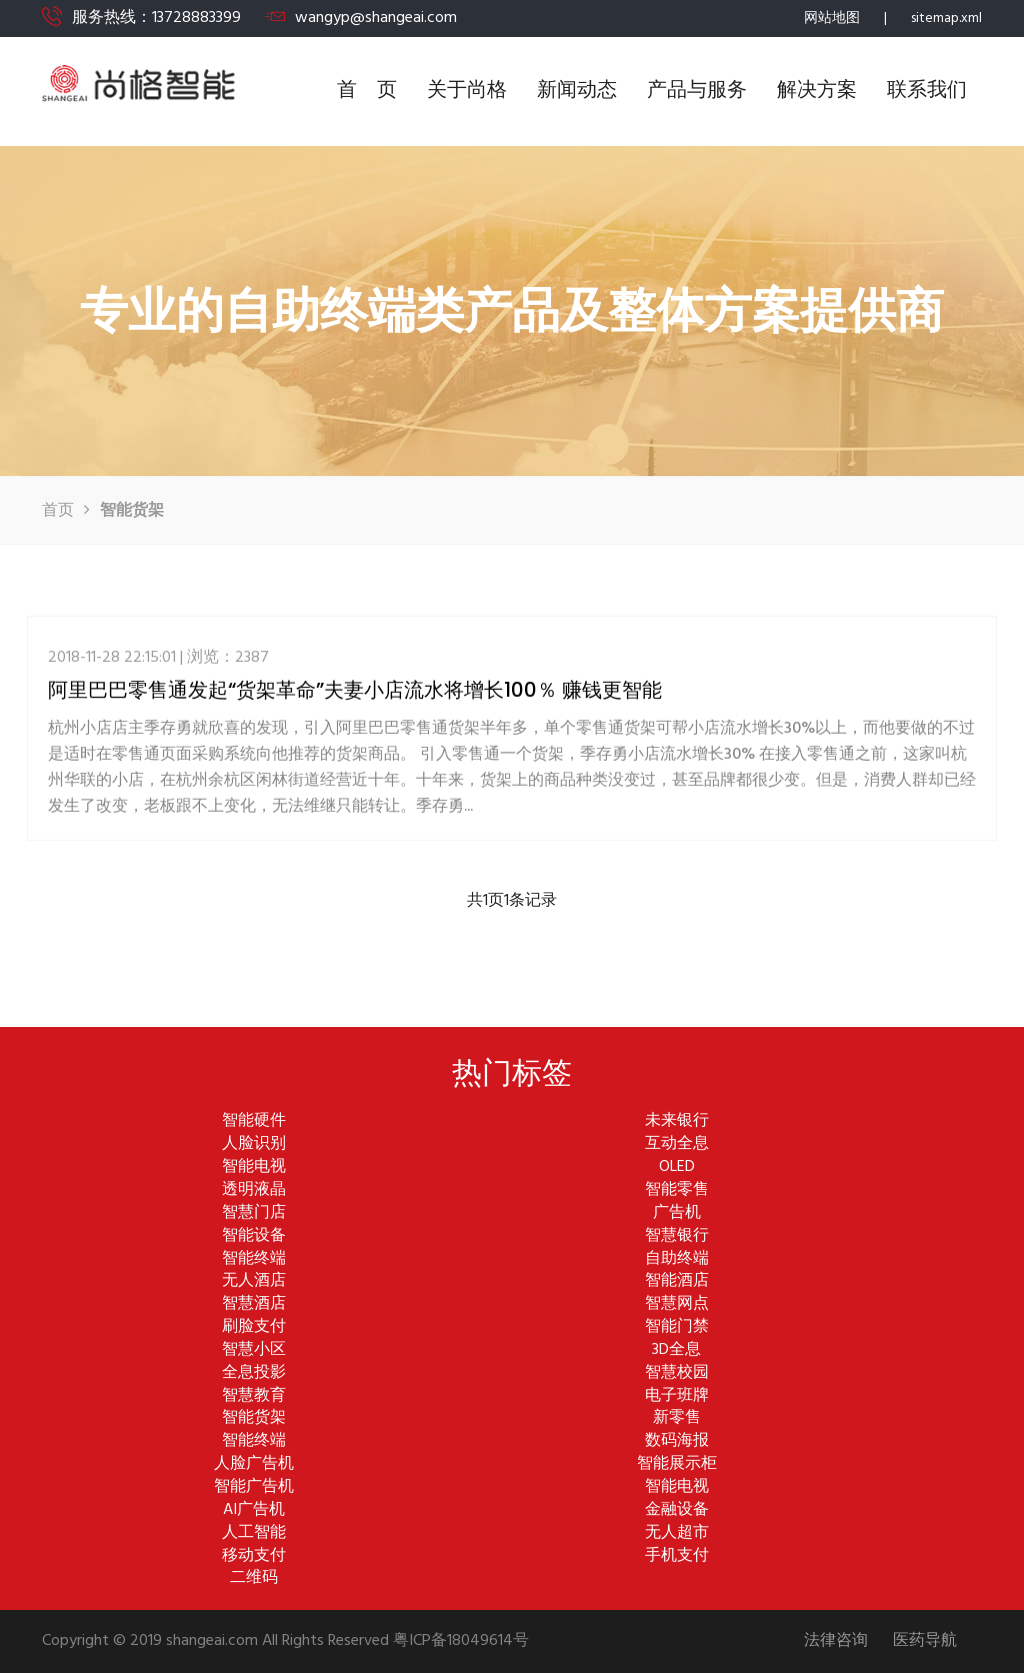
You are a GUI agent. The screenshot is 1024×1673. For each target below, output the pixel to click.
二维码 (254, 1578)
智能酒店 (677, 1281)
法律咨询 (836, 1641)
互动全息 (677, 1144)
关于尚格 (467, 91)
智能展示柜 (677, 1464)
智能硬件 (254, 1121)
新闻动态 (577, 91)
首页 (58, 511)
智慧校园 (677, 1373)
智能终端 (254, 1259)
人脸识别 (254, 1144)
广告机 (677, 1213)
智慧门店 (254, 1213)
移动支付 (254, 1556)
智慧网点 (677, 1304)
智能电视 (254, 1167)
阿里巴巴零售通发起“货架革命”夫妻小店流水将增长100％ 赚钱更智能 (355, 697)
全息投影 (254, 1373)
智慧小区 (254, 1350)
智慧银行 (677, 1236)
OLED (677, 1167)
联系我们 (927, 91)
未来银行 (677, 1121)
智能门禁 (677, 1327)
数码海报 (677, 1441)
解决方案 (817, 91)
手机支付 (677, 1556)
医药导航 (925, 1641)
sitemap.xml (946, 18)
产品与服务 (697, 91)
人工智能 (254, 1533)
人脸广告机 (254, 1464)
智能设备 (254, 1236)
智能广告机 (254, 1487)
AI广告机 (254, 1510)
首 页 (367, 91)
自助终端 (677, 1259)
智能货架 (254, 1418)
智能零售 (677, 1190)
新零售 (677, 1418)
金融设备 (677, 1510)
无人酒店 (254, 1281)
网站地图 (832, 18)
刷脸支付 (254, 1327)
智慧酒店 (254, 1304)
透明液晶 (254, 1190)
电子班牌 (677, 1396)
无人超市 (677, 1533)
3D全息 (676, 1350)
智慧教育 (254, 1396)
